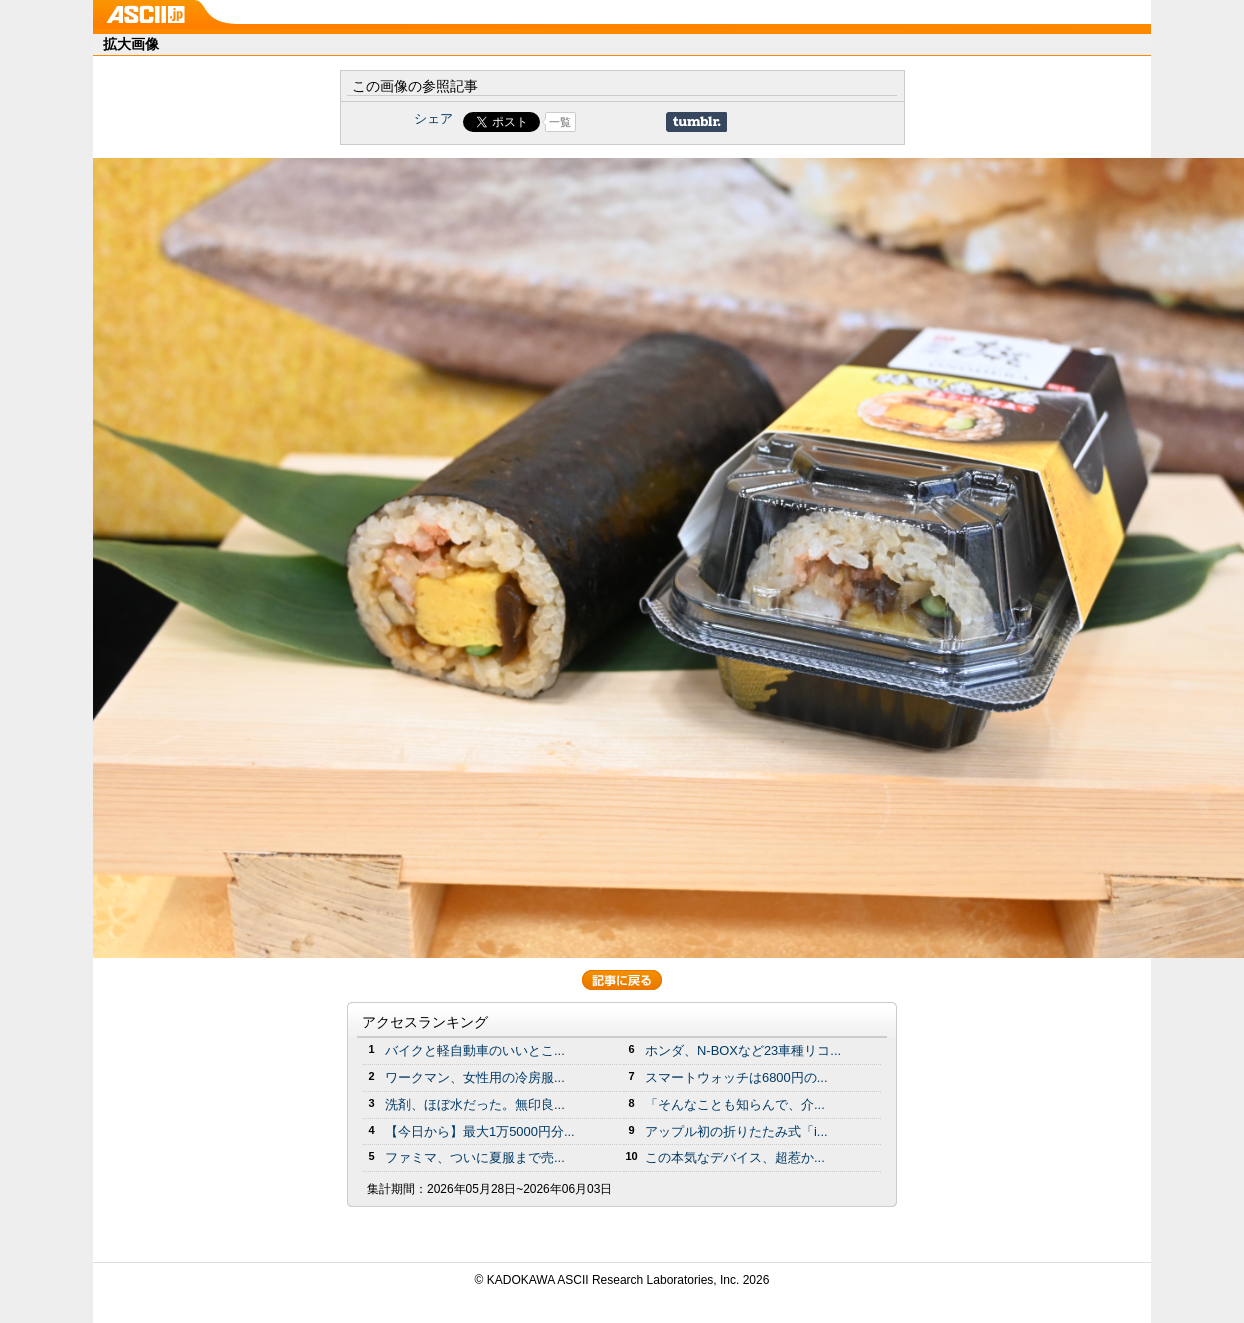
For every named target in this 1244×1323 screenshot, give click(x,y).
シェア (433, 118)
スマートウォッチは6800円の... (736, 1077)
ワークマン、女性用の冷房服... (475, 1077)
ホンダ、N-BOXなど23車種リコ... (743, 1050)
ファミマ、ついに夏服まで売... (475, 1157)
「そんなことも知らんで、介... (735, 1104)
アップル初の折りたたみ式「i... (736, 1131)
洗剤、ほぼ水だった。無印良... (475, 1104)
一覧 (560, 122)
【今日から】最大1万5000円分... (480, 1131)
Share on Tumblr (696, 122)
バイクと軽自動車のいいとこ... (475, 1050)
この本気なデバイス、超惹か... (735, 1157)
